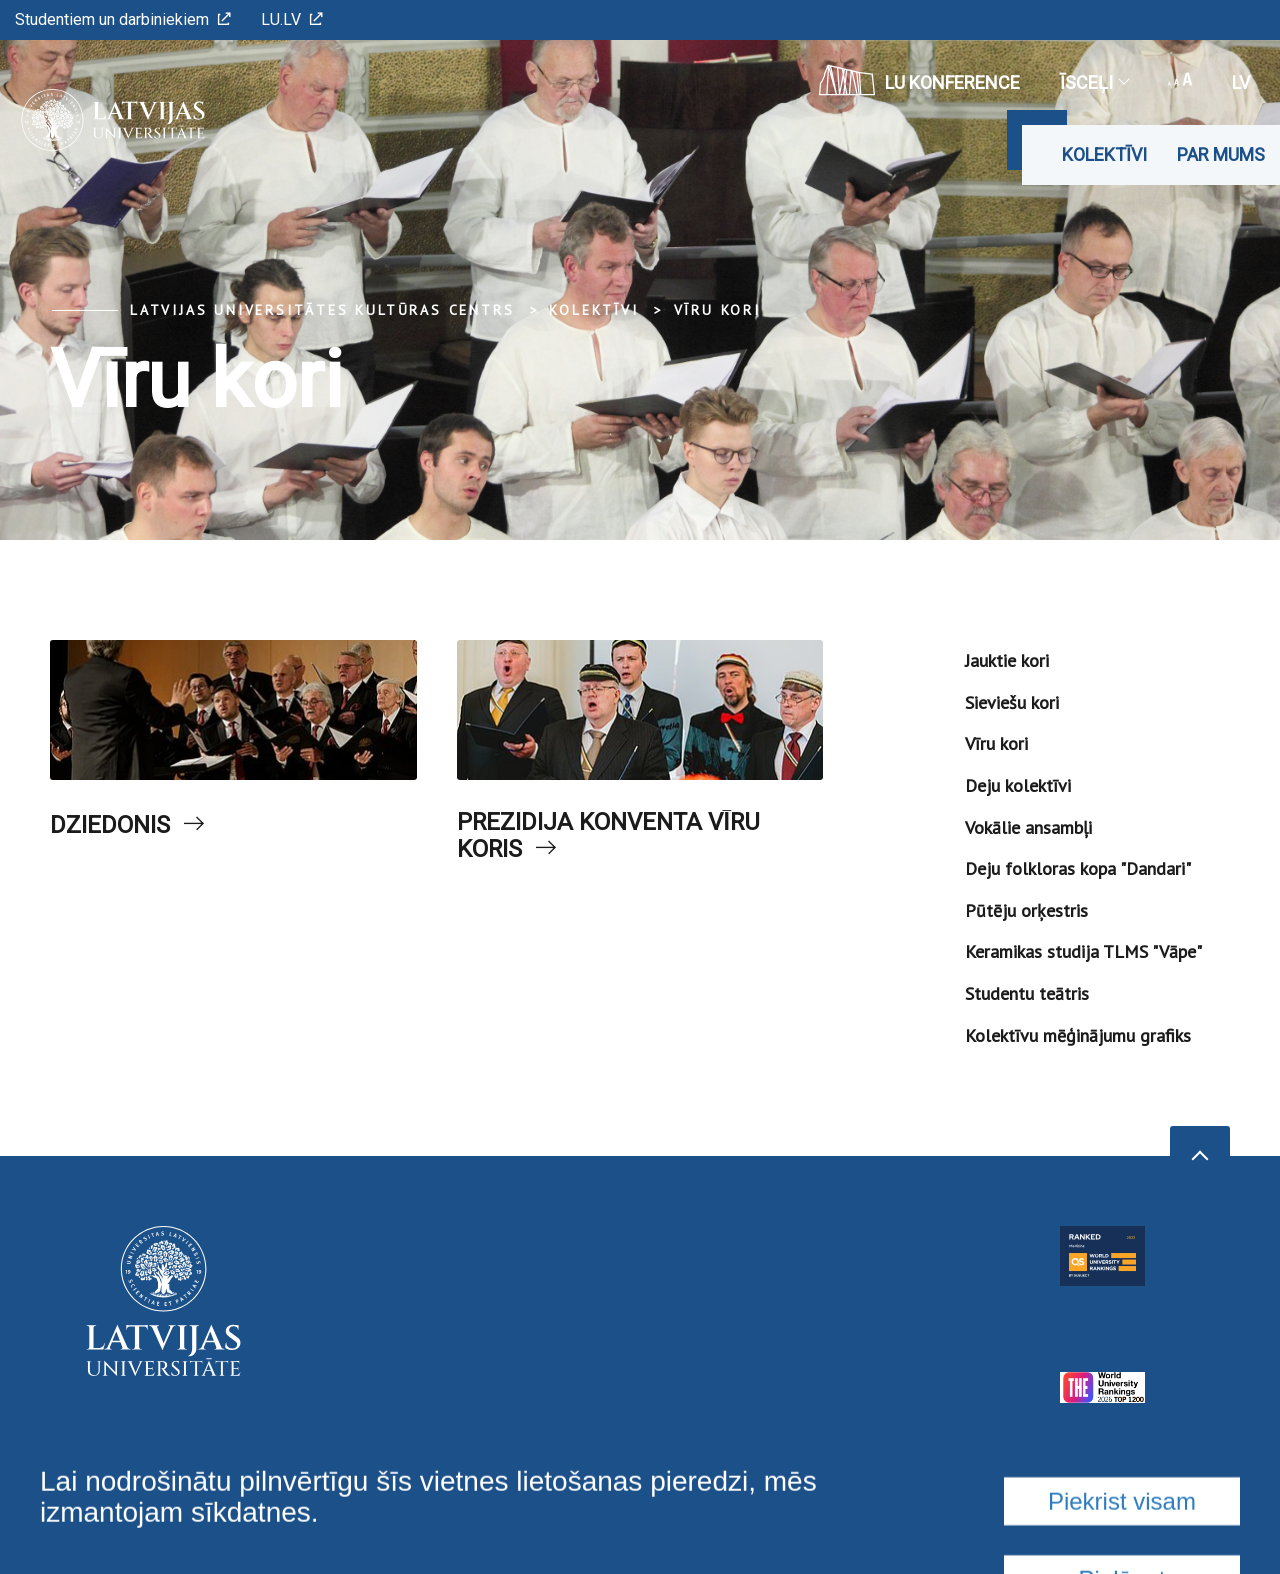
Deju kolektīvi (1018, 785)
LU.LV (292, 19)
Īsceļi (1094, 82)
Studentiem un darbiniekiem (123, 19)
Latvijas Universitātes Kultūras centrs (322, 310)
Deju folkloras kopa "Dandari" (1078, 868)
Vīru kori (717, 310)
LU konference (919, 80)
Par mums (1221, 154)
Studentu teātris (1027, 993)
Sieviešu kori (1012, 702)
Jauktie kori (1007, 660)
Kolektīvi (1104, 154)
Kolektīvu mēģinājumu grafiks (1078, 1035)
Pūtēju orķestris (1026, 910)
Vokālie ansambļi (1028, 827)
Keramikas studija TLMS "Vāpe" (1083, 951)
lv (1241, 82)
